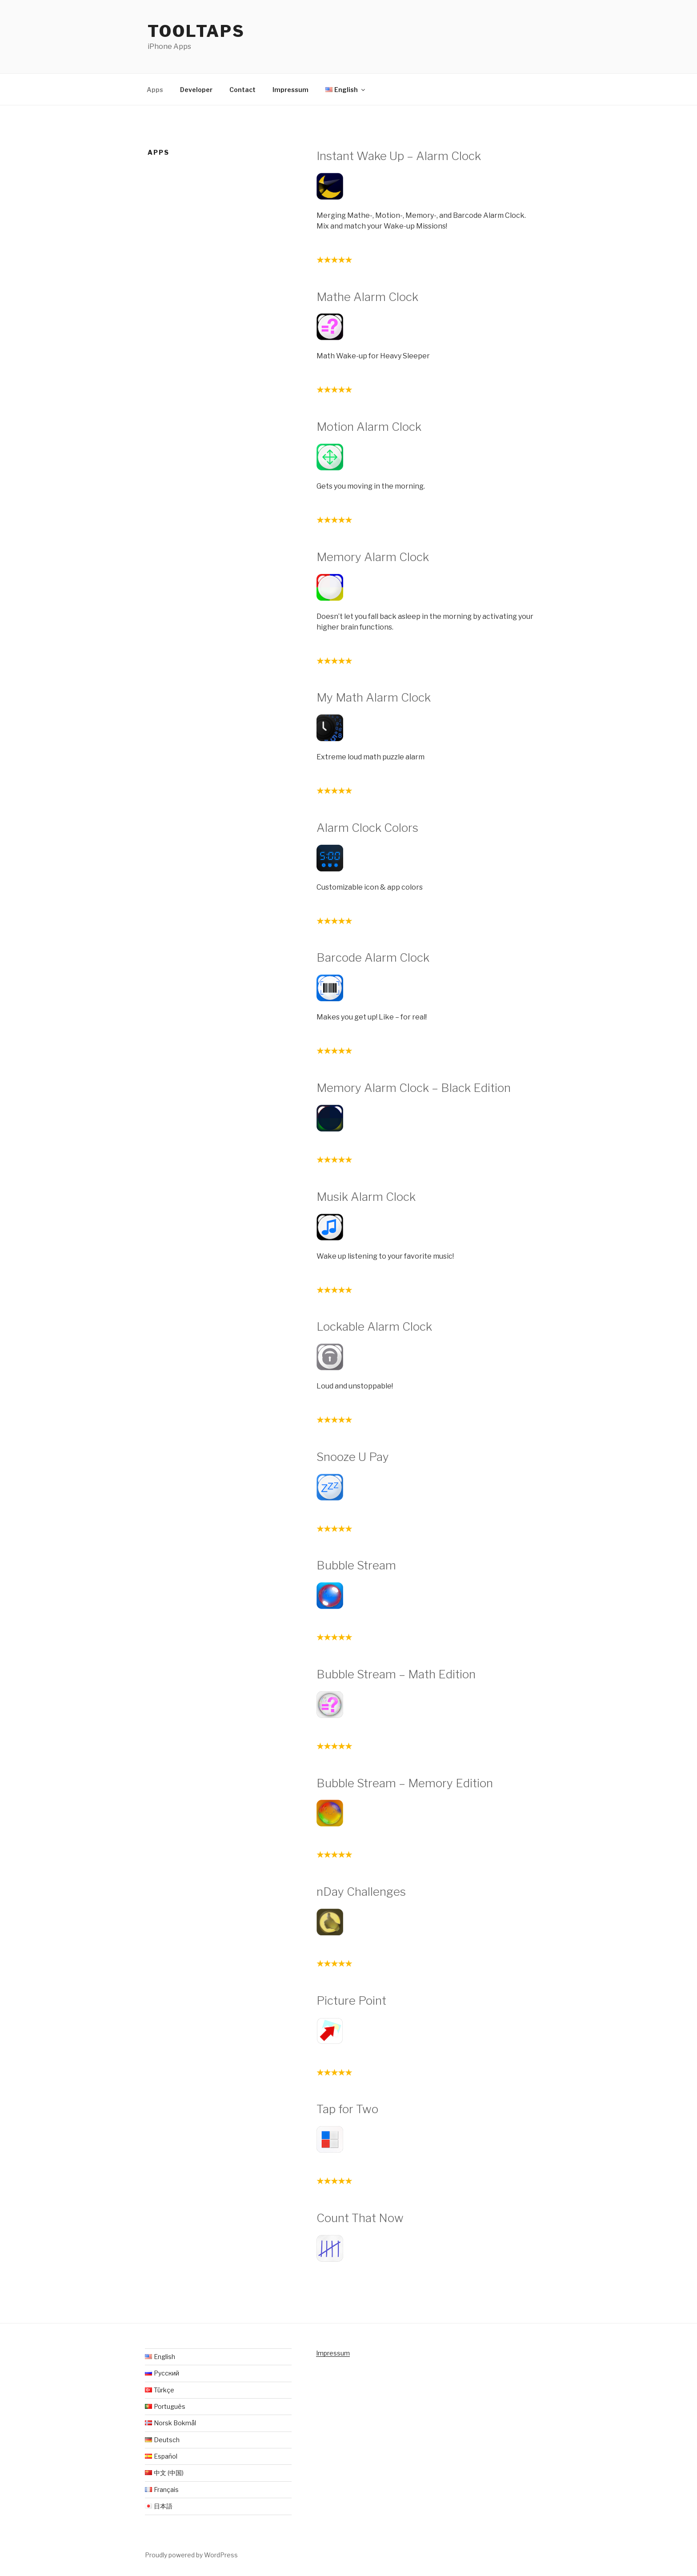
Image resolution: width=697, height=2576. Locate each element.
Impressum (290, 89)
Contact (242, 89)
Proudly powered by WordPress (191, 2555)
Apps (155, 89)
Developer (196, 89)
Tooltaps (196, 31)
